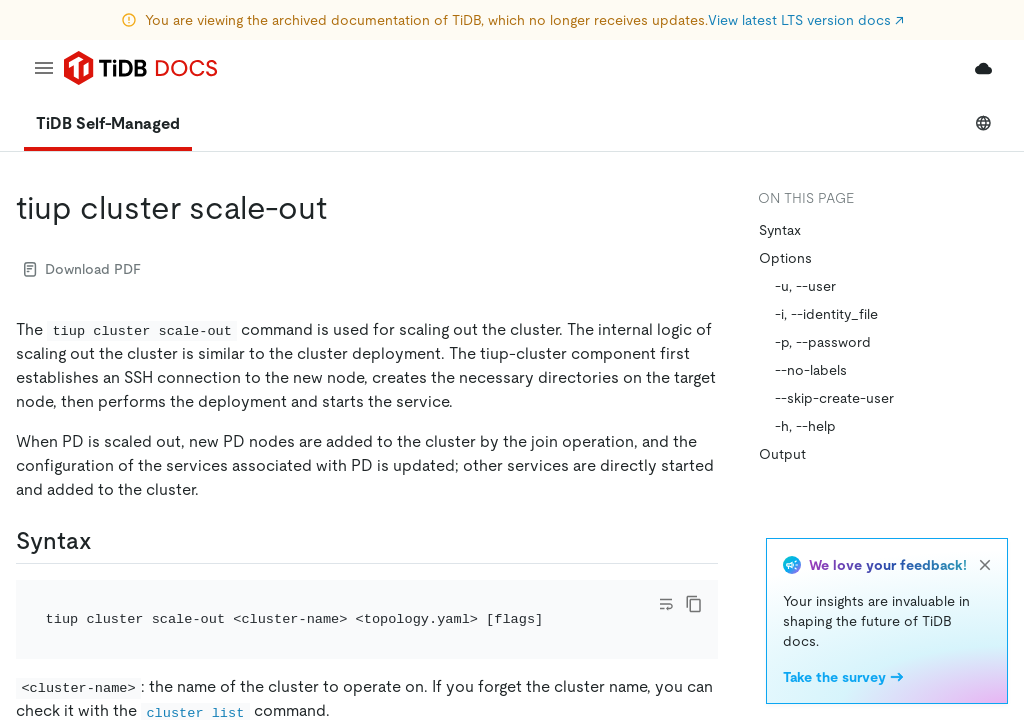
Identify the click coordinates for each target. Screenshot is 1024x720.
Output (782, 454)
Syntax (780, 230)
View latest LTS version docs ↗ (806, 20)
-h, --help (805, 426)
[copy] (694, 604)
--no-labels (811, 370)
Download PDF (82, 269)
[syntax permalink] (108, 541)
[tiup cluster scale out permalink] (343, 208)
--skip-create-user (834, 398)
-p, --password (823, 342)
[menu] (44, 68)
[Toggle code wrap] (666, 604)
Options (785, 258)
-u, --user (805, 286)
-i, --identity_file (826, 314)
